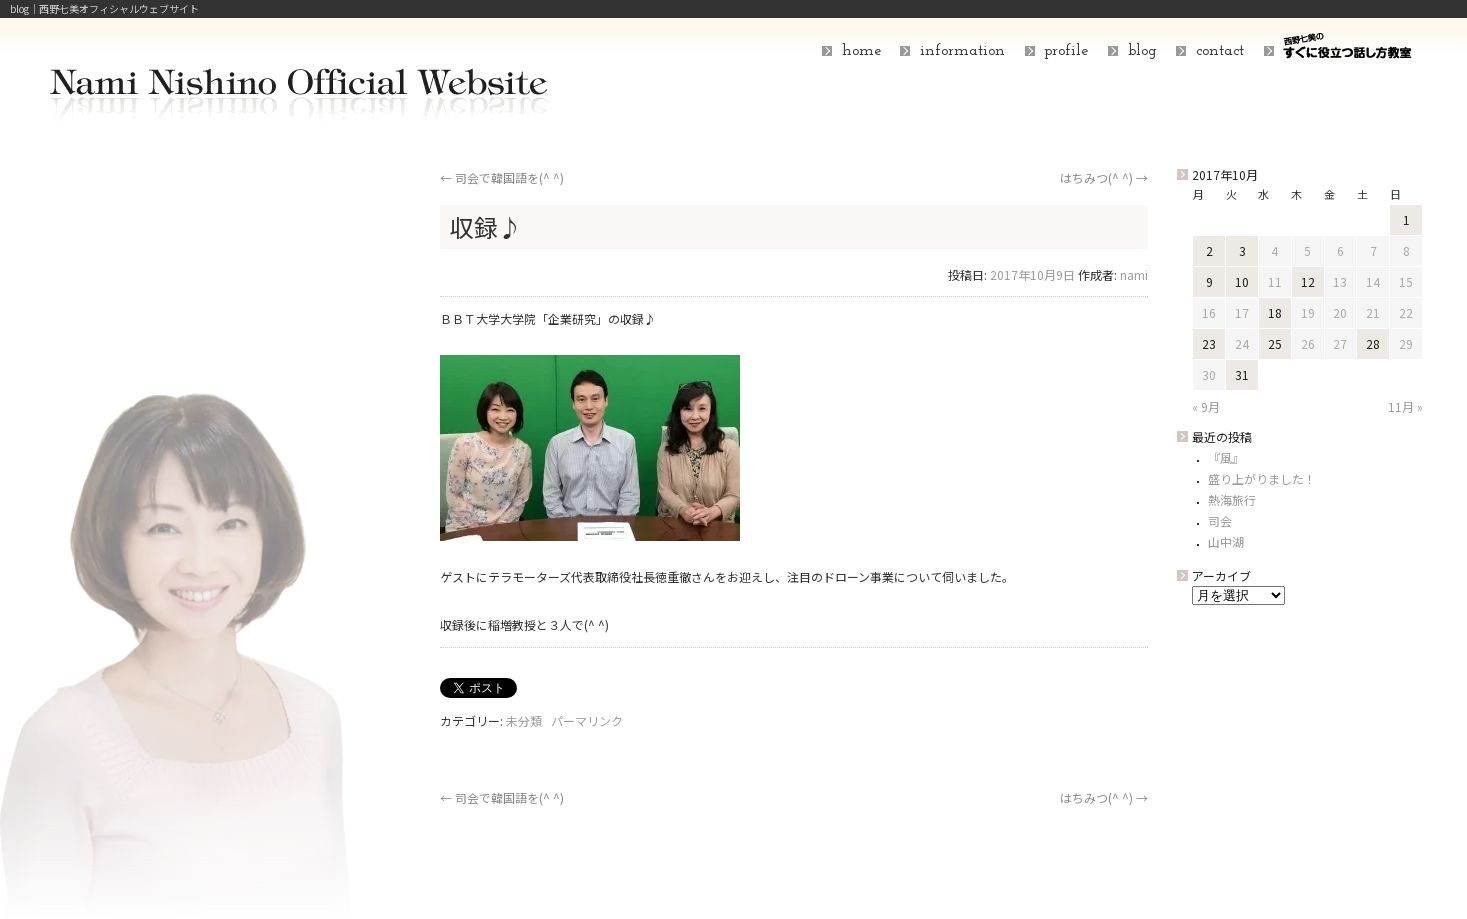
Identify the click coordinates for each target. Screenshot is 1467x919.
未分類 (524, 720)
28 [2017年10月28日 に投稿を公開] (1373, 343)
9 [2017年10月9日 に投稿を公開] (1209, 281)
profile (1066, 51)
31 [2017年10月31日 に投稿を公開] (1242, 374)
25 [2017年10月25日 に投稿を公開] (1275, 343)
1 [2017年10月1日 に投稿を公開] (1406, 219)
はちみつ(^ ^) (1104, 177)
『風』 (1226, 457)
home (861, 51)
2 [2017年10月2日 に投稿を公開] (1209, 250)
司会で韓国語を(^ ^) (502, 177)
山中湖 (1226, 541)
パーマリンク (587, 720)
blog (1142, 51)
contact (1220, 51)
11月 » (1405, 406)
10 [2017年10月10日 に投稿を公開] (1242, 281)
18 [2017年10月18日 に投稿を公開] (1275, 312)
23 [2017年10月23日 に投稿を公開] (1209, 343)
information (962, 51)
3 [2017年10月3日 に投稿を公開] (1242, 250)
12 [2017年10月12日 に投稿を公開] (1308, 281)
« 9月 (1206, 406)
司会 (1220, 520)
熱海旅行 (1232, 499)
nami (1134, 274)
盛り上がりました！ (1262, 478)
